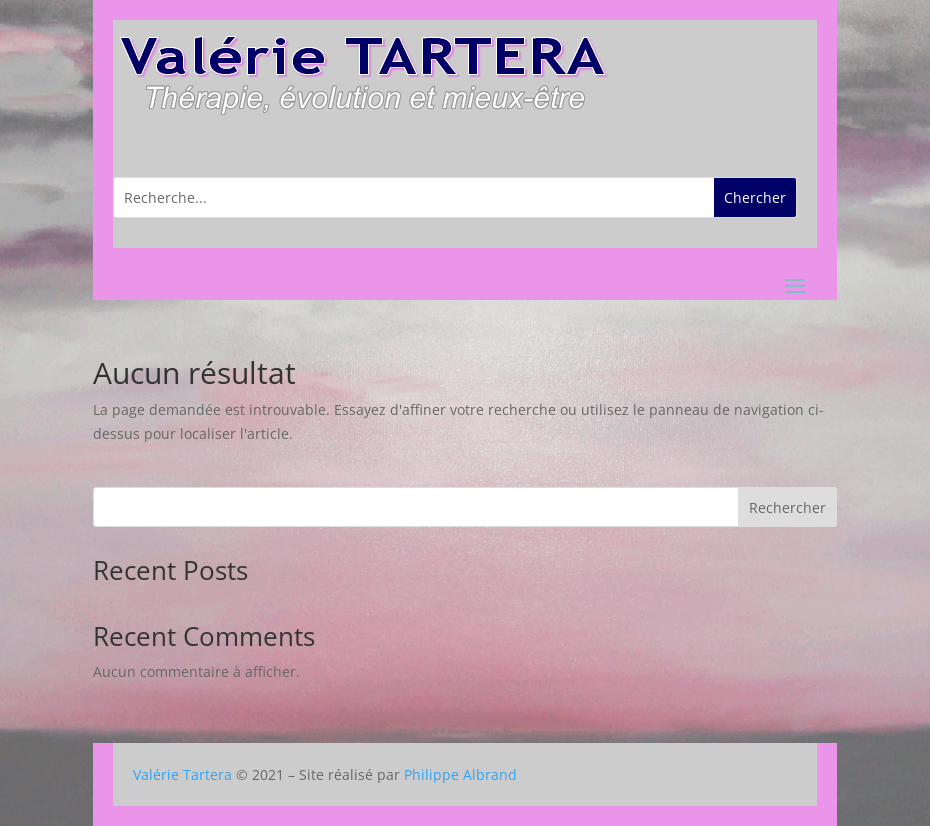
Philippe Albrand (460, 774)
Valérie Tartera (182, 774)
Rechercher (787, 507)
